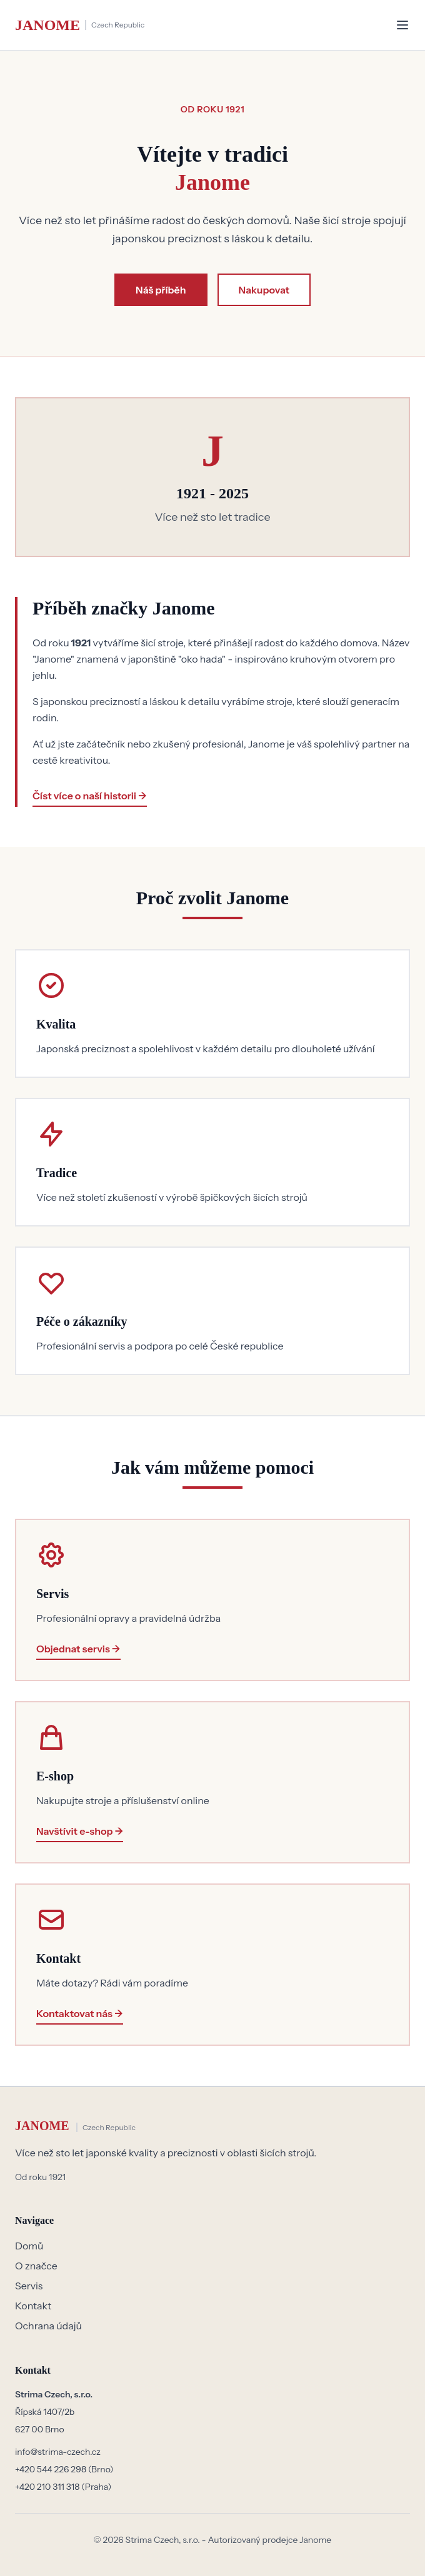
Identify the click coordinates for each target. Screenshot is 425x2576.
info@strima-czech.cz (58, 2451)
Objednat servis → (78, 1648)
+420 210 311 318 (48, 2486)
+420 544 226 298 (51, 2469)
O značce (36, 2265)
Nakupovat (264, 290)
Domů (29, 2245)
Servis (28, 2285)
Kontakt (33, 2305)
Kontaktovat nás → (79, 2013)
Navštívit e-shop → (79, 1831)
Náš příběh (161, 290)
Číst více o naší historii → (89, 795)
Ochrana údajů (48, 2325)
